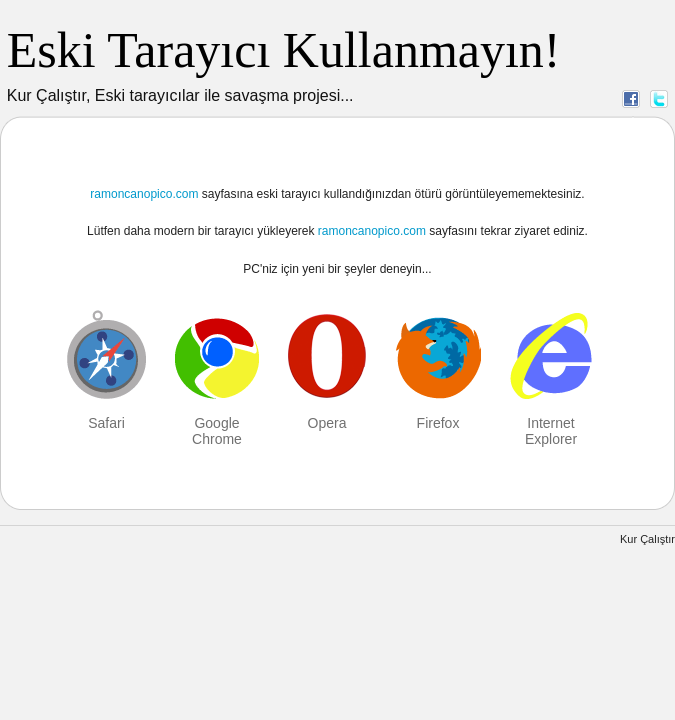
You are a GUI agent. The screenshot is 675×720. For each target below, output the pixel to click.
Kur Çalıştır (647, 539)
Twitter (659, 98)
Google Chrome (217, 431)
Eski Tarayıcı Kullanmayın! (284, 50)
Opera (327, 423)
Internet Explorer (551, 431)
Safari (106, 423)
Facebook (631, 98)
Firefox (438, 423)
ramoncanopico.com (144, 194)
